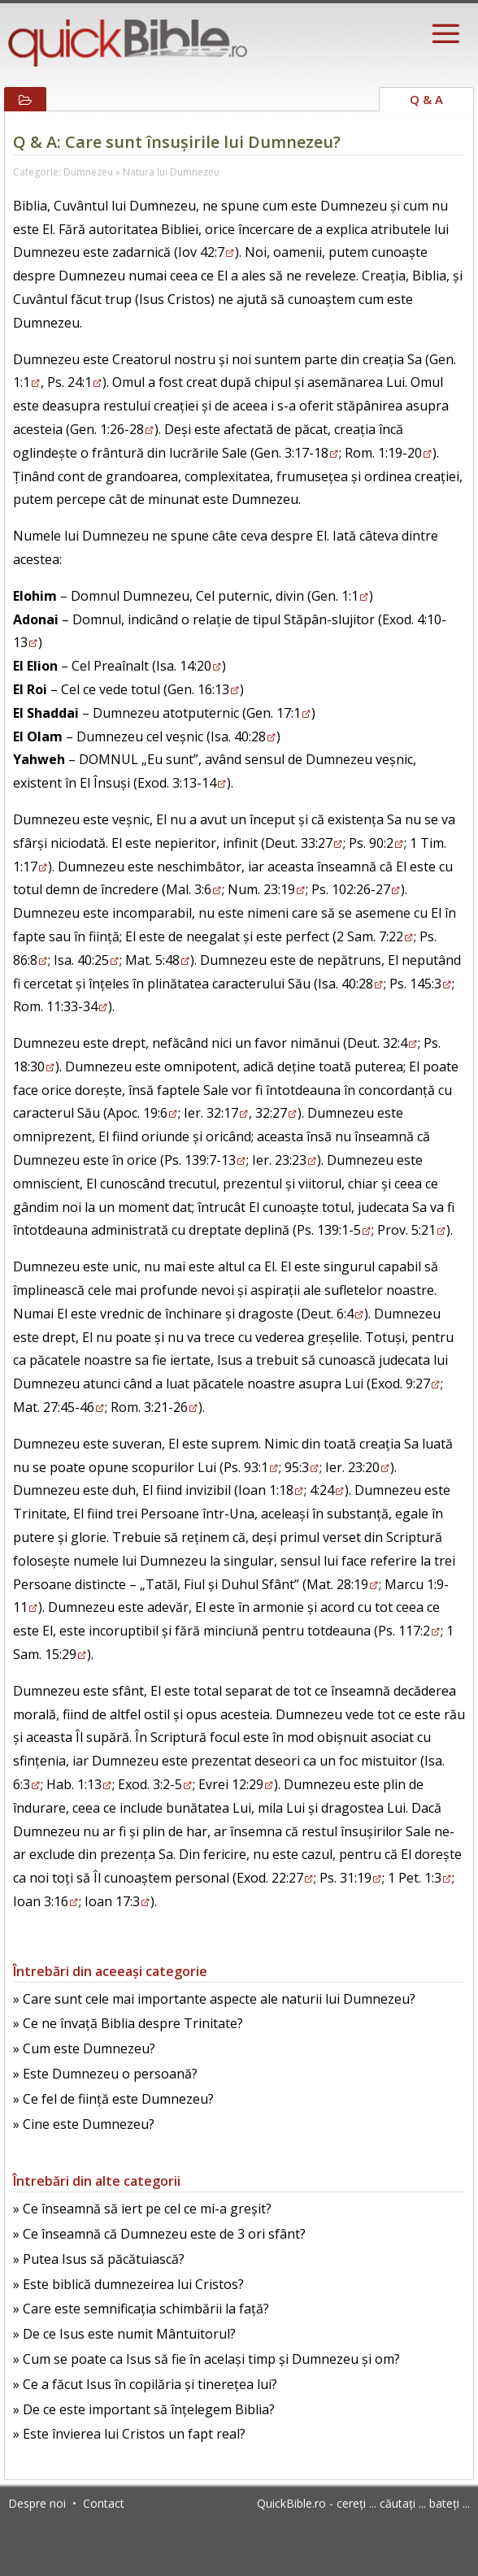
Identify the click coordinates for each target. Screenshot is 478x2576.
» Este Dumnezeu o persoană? (105, 2074)
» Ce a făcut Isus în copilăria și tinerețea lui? (145, 2384)
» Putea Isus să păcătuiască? (99, 2259)
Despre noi (37, 2503)
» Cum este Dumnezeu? (84, 2048)
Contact (103, 2503)
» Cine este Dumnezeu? (83, 2124)
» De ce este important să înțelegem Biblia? (144, 2409)
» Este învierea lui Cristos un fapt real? (129, 2434)
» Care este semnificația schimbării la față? (141, 2309)
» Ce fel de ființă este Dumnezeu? (113, 2099)
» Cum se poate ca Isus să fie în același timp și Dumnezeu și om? (206, 2359)
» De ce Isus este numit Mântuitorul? (124, 2334)
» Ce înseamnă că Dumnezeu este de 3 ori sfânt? (159, 2234)
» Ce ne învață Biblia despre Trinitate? (128, 2023)
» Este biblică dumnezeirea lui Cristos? (128, 2284)
